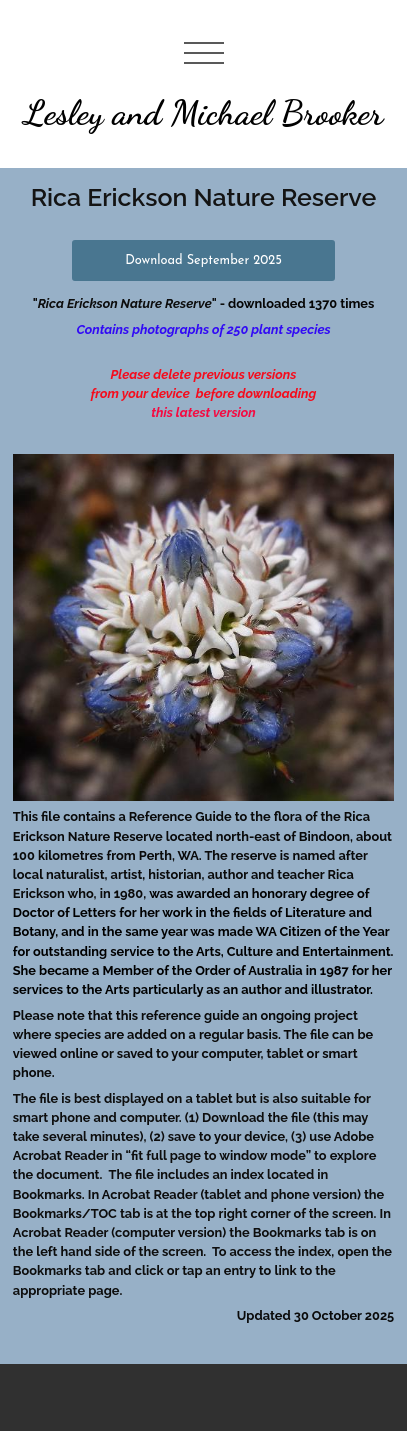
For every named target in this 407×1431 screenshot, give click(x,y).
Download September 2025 (203, 260)
